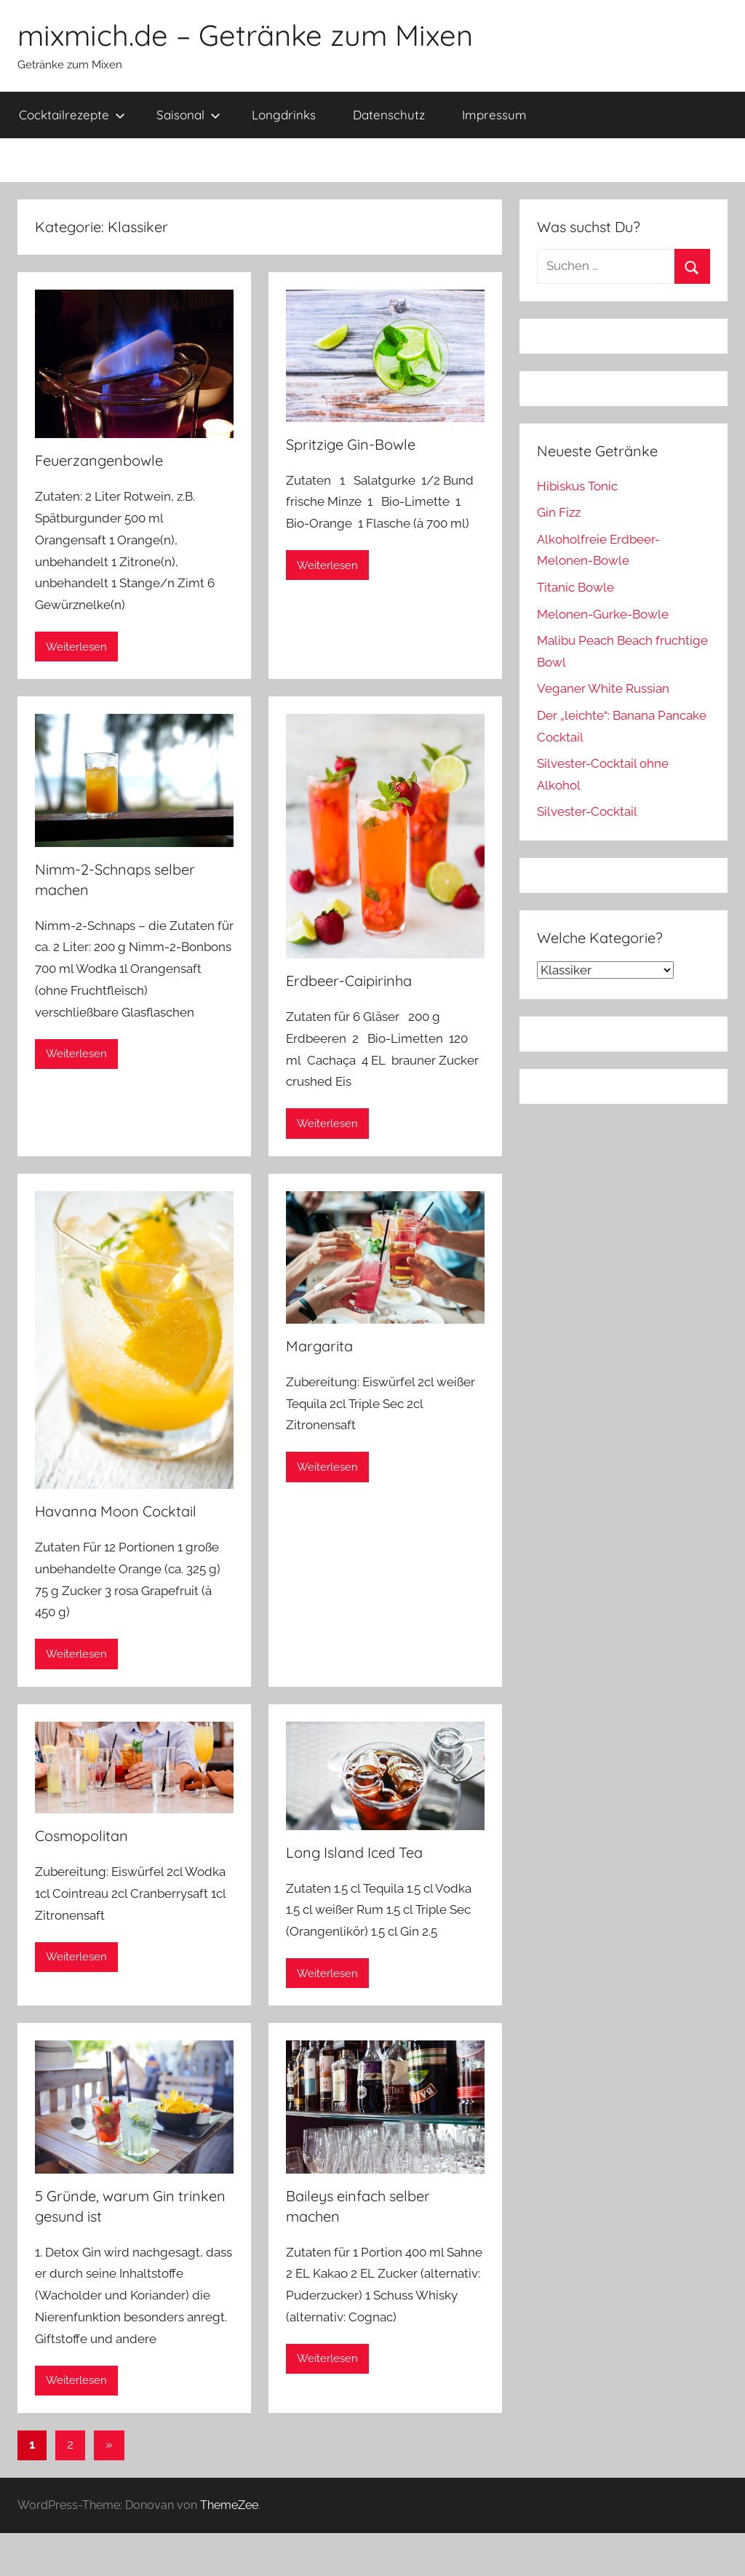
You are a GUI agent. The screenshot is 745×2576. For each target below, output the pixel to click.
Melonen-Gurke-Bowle (603, 614)
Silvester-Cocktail (587, 811)
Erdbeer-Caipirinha (349, 980)
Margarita (319, 1346)
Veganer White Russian (603, 688)
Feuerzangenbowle (99, 460)
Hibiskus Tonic (577, 486)
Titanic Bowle (575, 587)
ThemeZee (229, 2505)
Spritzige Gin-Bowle (350, 444)
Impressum (494, 114)
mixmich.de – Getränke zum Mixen (245, 35)
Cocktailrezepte (72, 114)
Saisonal (188, 114)
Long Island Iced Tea (354, 1852)
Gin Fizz (559, 512)
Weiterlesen (76, 646)
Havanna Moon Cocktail (115, 1511)
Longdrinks (284, 114)
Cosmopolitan (81, 1835)
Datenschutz (389, 114)
